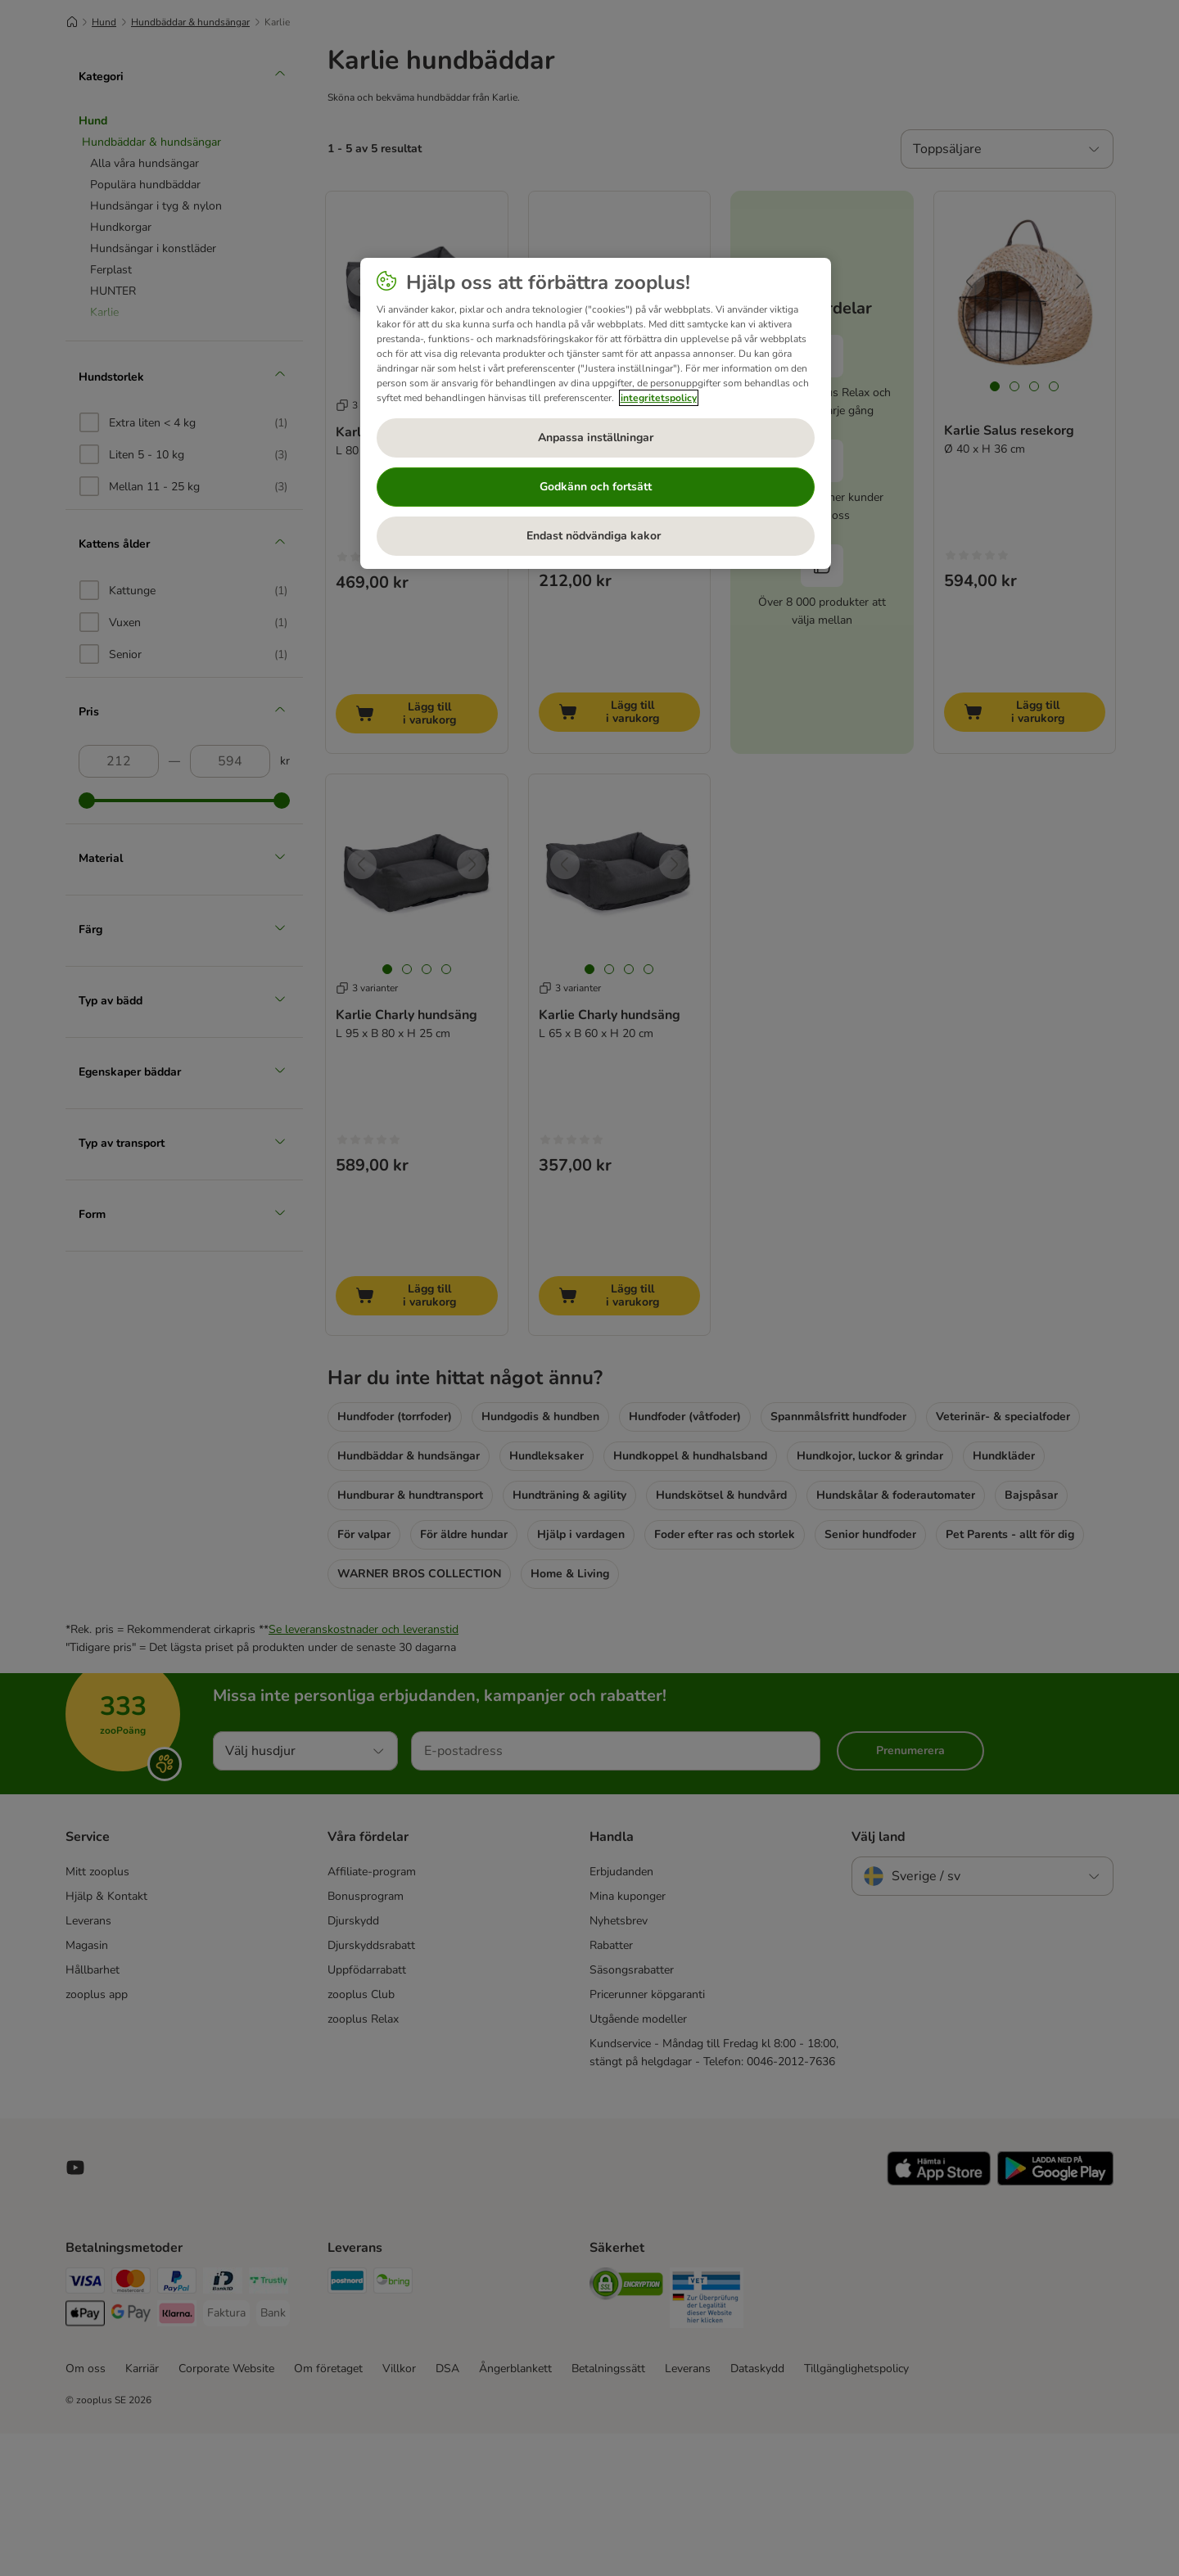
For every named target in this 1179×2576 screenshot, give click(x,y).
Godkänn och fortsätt (596, 486)
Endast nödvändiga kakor (595, 536)
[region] (595, 413)
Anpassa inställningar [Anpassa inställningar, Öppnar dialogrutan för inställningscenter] (595, 437)
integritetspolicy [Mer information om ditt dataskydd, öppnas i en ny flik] (659, 397)
